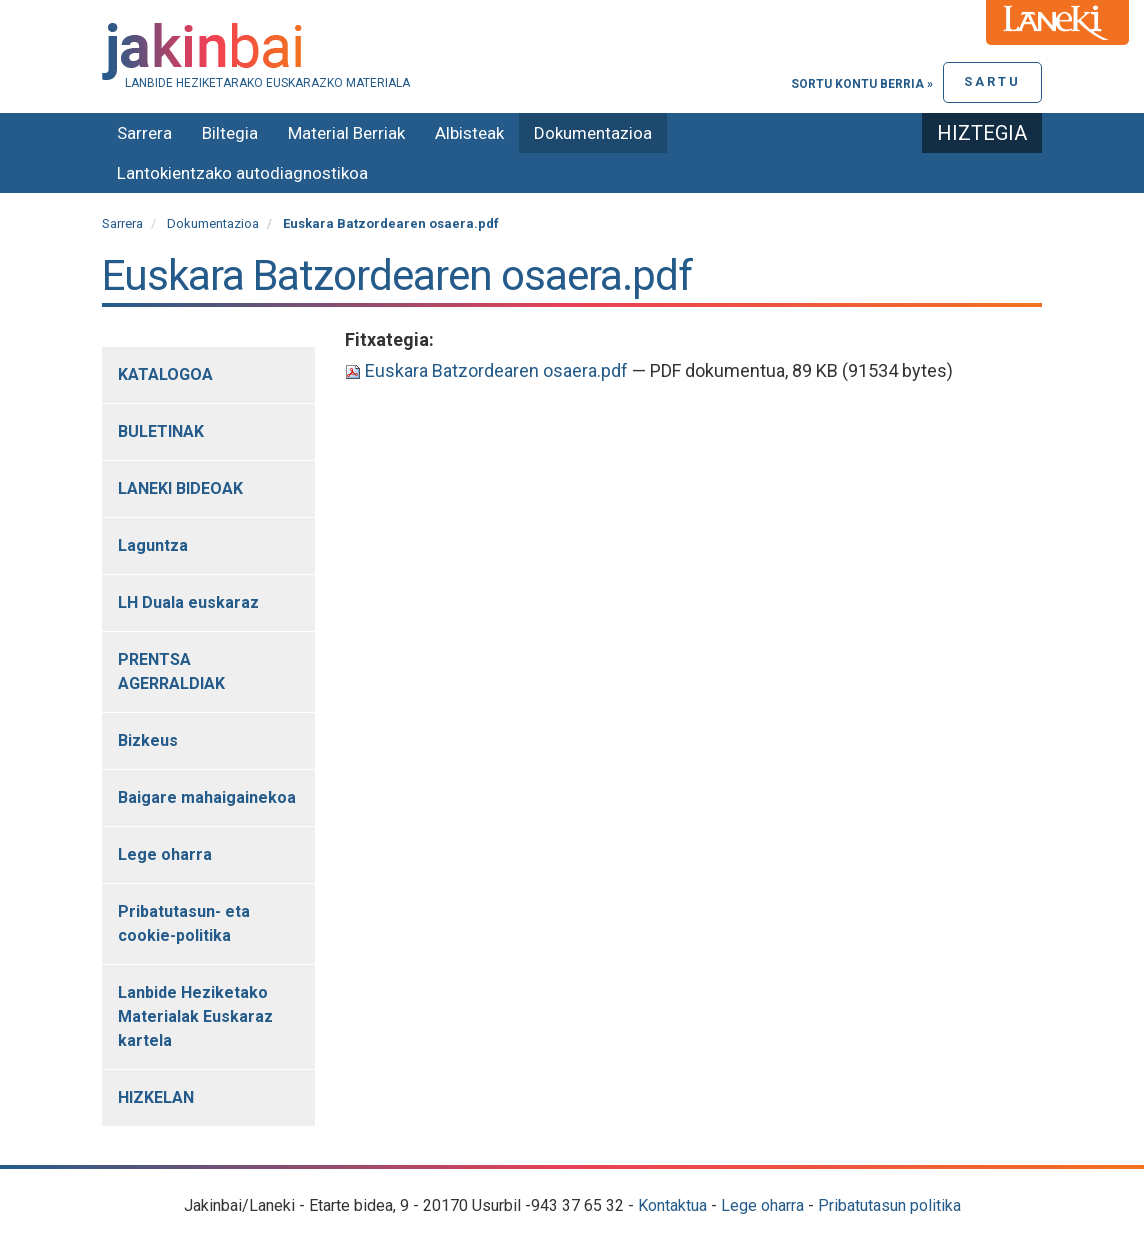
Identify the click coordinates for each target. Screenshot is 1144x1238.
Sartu (992, 81)
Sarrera (144, 133)
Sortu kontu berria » (862, 84)
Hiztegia (982, 133)
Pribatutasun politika (889, 1205)
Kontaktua (672, 1205)
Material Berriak (346, 133)
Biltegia (230, 133)
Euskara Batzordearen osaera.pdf (488, 370)
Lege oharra (762, 1205)
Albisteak (469, 133)
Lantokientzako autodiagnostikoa (242, 173)
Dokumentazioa (593, 133)
